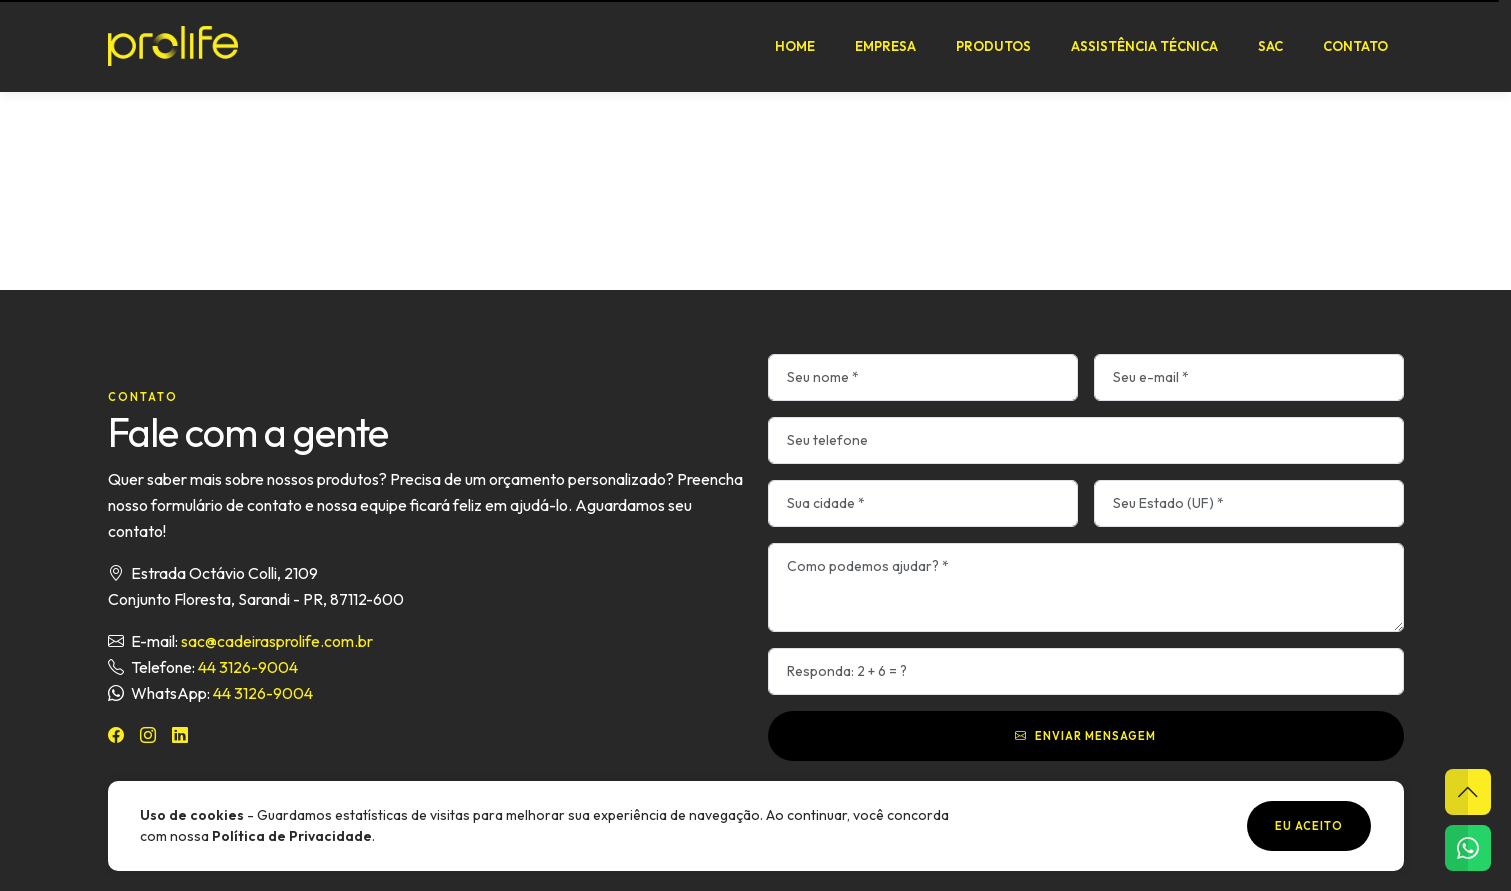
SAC (1270, 46)
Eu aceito (1309, 826)
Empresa (885, 46)
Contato (1355, 46)
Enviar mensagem (1085, 736)
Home (795, 46)
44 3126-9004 (248, 667)
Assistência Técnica (1144, 46)
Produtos (993, 46)
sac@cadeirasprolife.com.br (277, 641)
